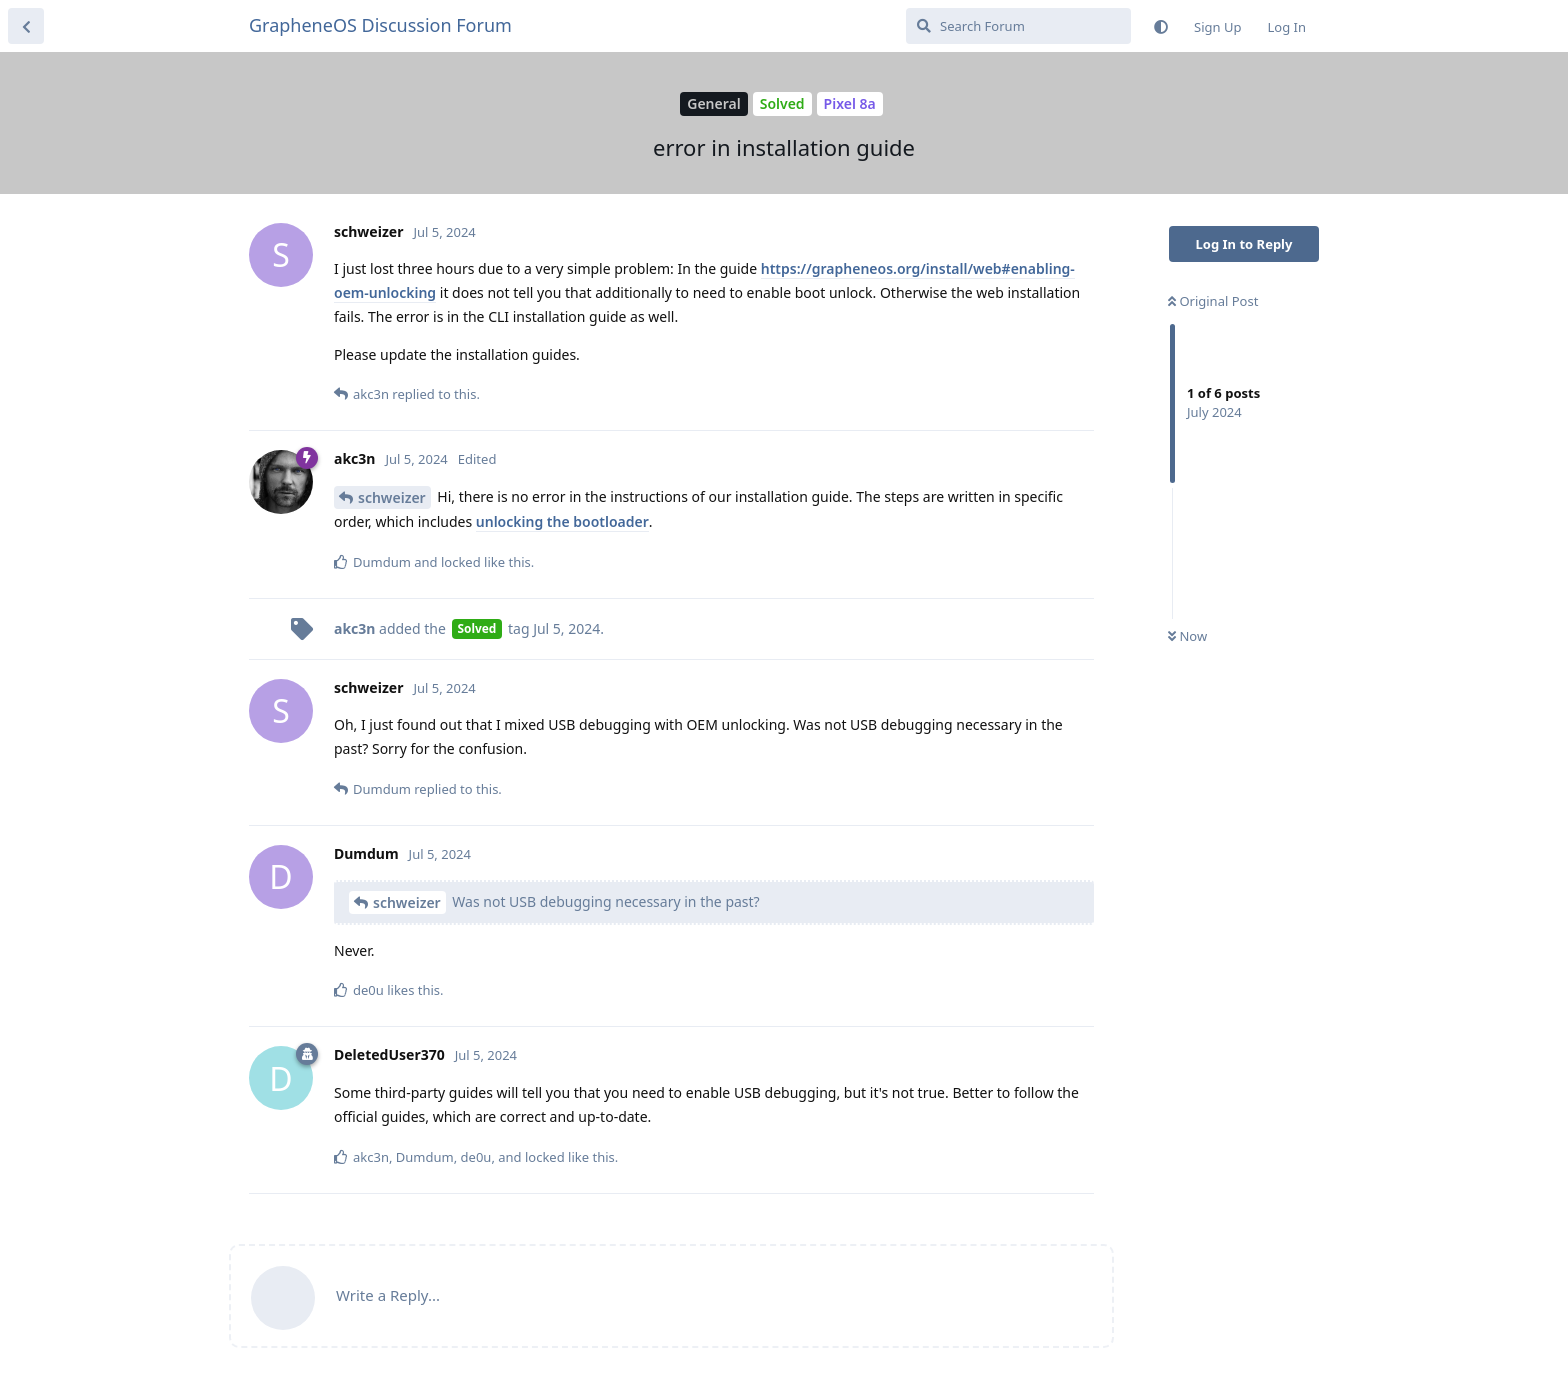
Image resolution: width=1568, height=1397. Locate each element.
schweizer (392, 497)
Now (1187, 636)
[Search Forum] (1018, 26)
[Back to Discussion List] (26, 26)
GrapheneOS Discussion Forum (380, 25)
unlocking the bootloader (562, 521)
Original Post (1213, 301)
